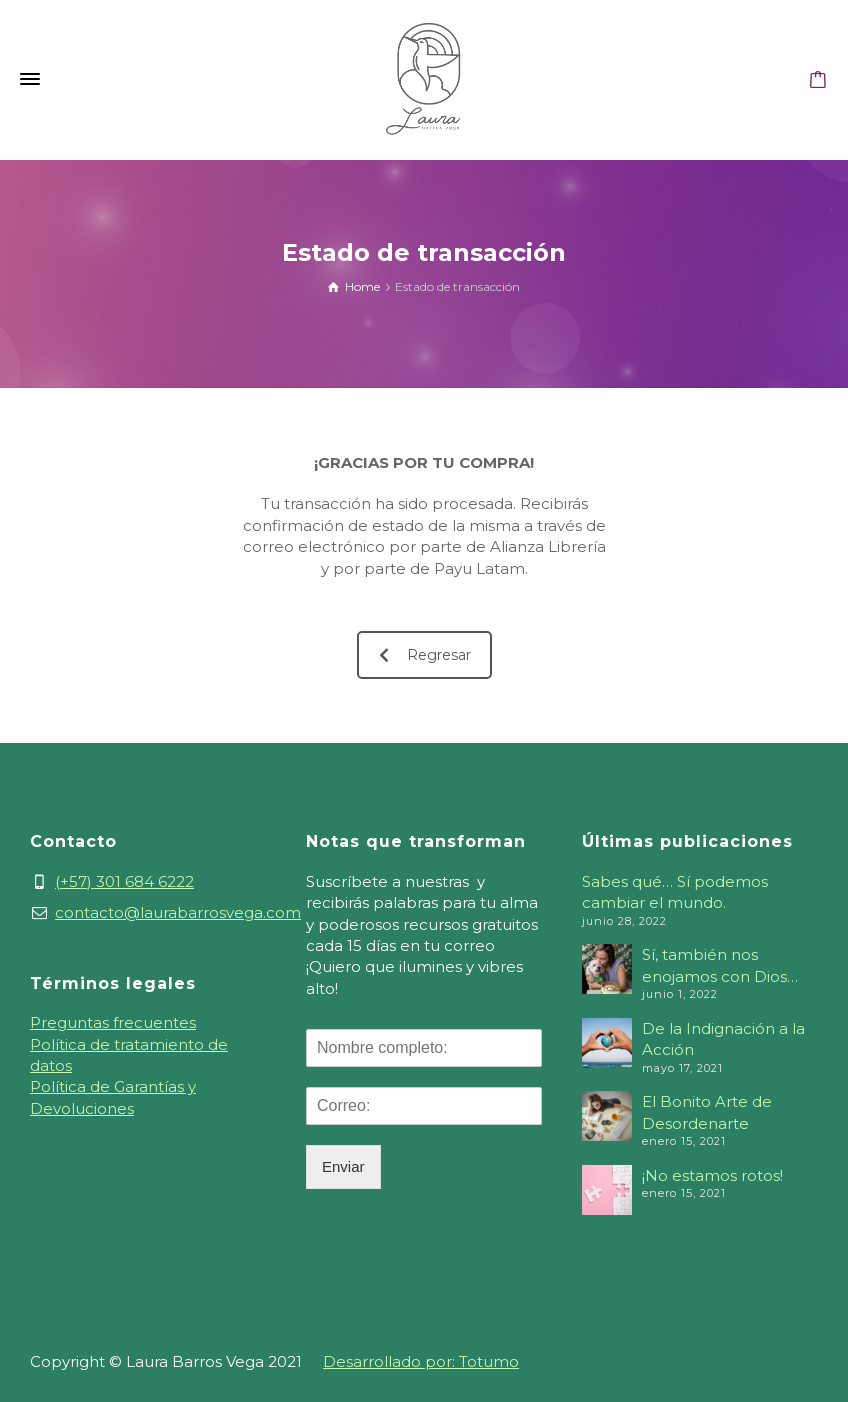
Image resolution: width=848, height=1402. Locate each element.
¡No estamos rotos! (712, 1175)
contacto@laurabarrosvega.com (178, 912)
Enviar (343, 1166)
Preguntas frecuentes (113, 1022)
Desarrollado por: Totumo (421, 1361)
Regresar (425, 655)
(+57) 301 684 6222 (124, 881)
